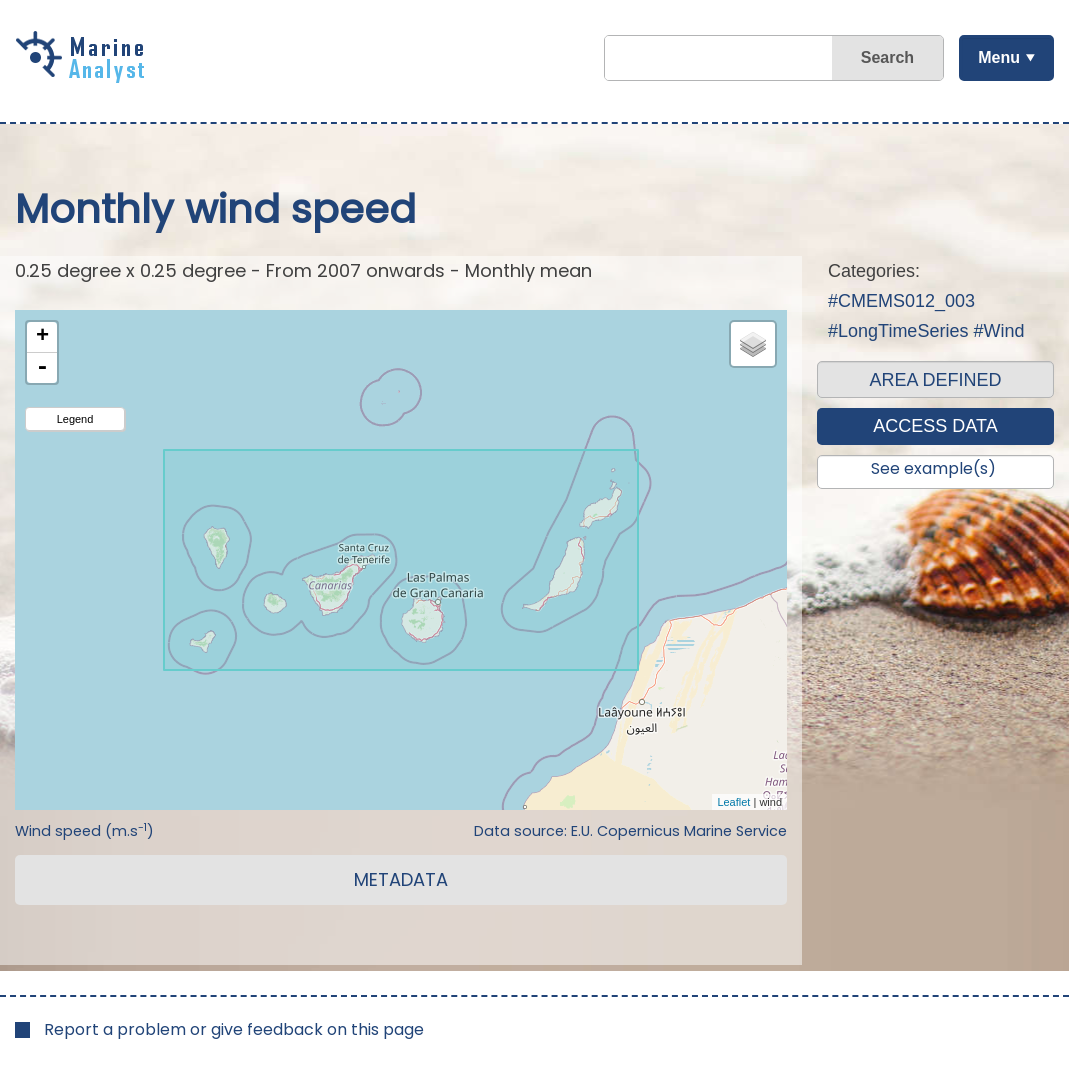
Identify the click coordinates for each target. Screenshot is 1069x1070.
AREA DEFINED (935, 380)
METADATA (401, 879)
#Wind (998, 331)
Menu (999, 57)
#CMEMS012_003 (901, 301)
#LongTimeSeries (898, 331)
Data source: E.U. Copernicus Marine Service (630, 831)
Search (887, 57)
